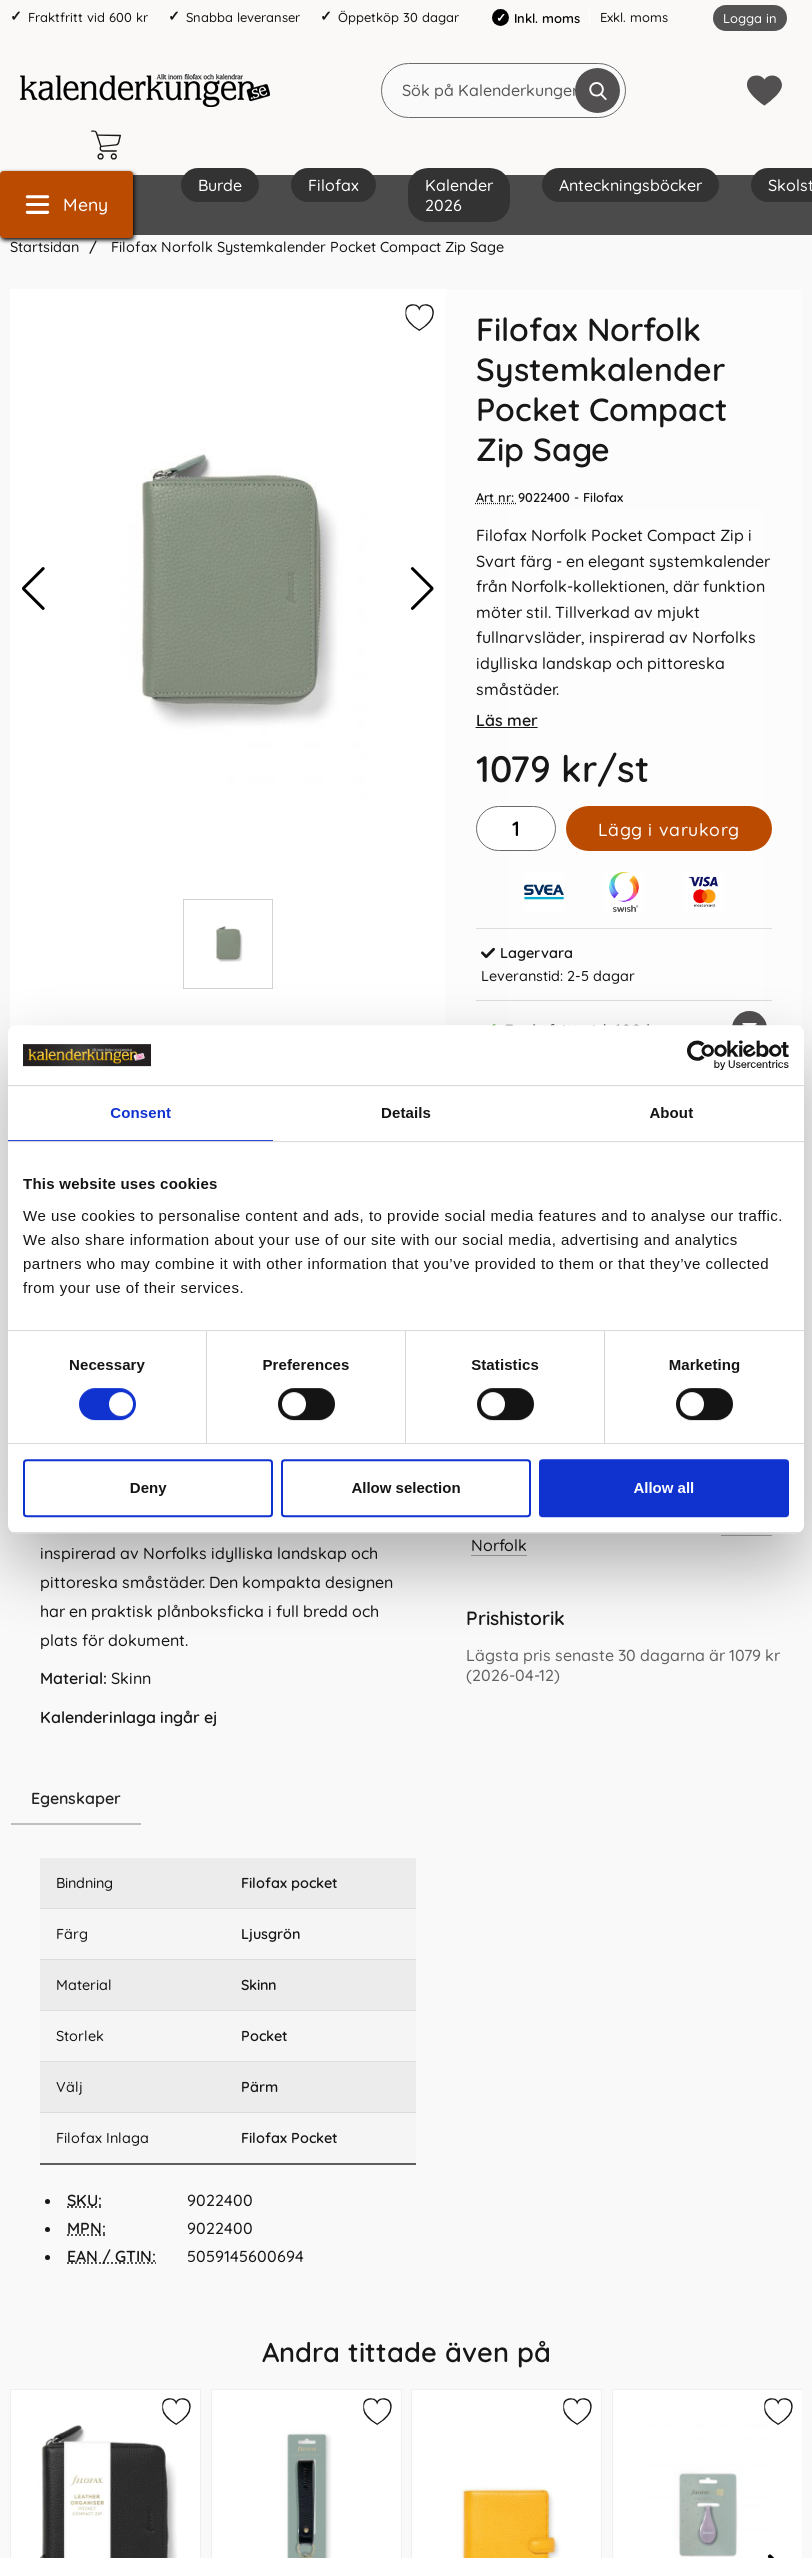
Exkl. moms (634, 17)
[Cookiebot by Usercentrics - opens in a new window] (701, 1055)
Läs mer (507, 720)
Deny (148, 1487)
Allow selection (405, 1487)
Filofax (333, 185)
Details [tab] (406, 1112)
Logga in (750, 18)
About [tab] (671, 1112)
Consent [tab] (140, 1112)
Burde (220, 185)
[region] (228, 1799)
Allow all (663, 1487)
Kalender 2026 (459, 195)
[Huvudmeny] (66, 204)
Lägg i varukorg (669, 829)
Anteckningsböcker (630, 185)
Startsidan (44, 247)
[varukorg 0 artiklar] (111, 145)
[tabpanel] (228, 1558)
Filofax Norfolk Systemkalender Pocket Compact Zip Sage (305, 247)
